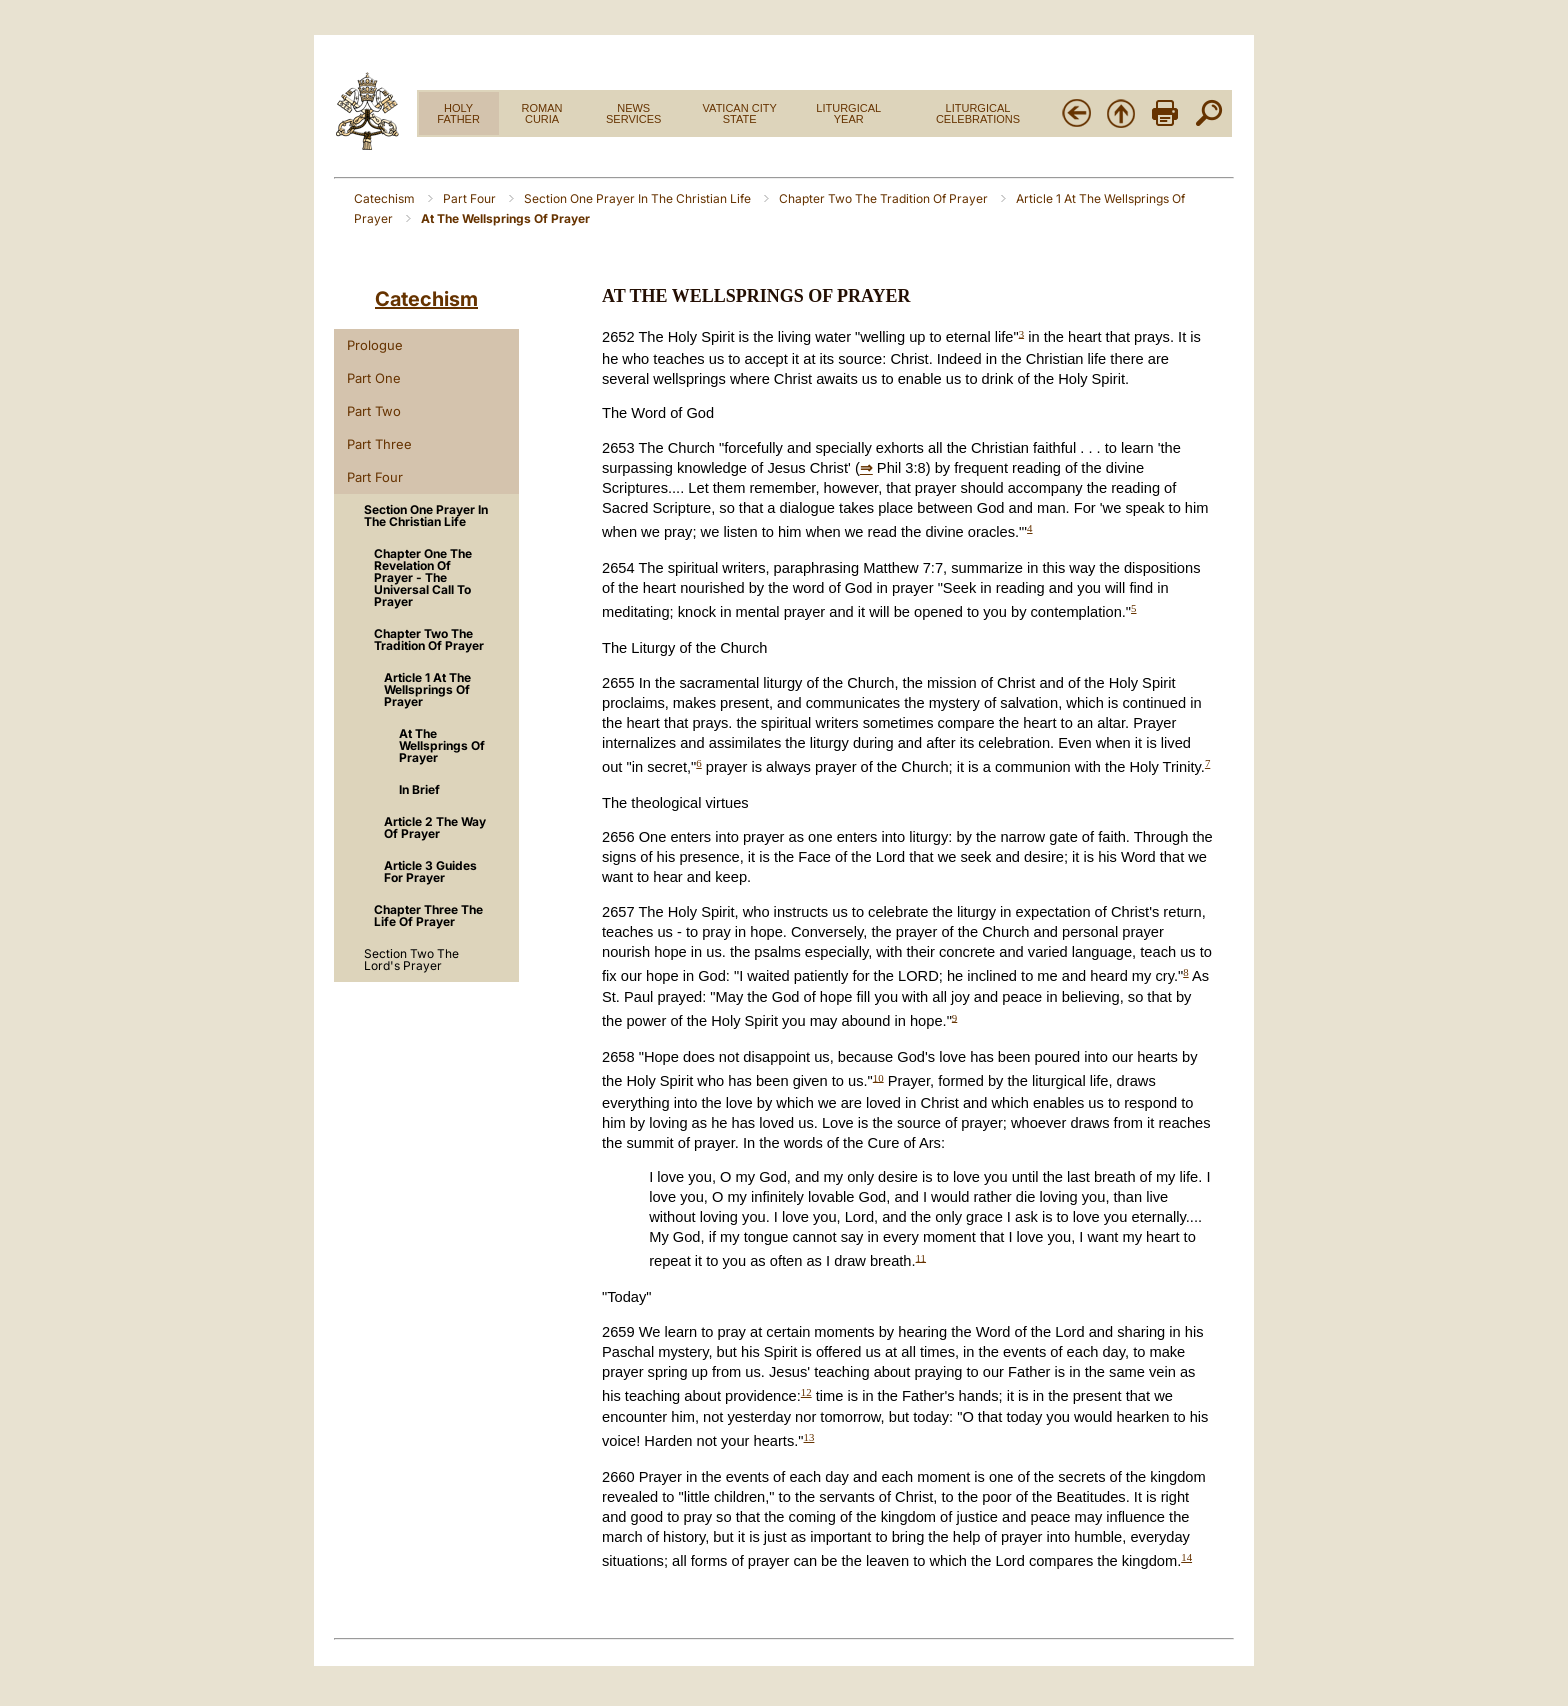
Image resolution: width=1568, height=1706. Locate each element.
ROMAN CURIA (542, 113)
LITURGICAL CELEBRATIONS (978, 113)
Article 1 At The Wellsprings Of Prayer (427, 689)
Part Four (471, 198)
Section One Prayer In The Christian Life (639, 198)
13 (809, 1437)
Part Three (379, 444)
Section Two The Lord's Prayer (411, 959)
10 (878, 1077)
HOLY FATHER (458, 113)
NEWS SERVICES (633, 113)
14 (1186, 1557)
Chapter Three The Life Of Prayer (428, 915)
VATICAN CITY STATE (740, 113)
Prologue (375, 345)
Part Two (374, 411)
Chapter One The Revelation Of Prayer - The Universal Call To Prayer (423, 577)
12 (806, 1392)
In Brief (419, 789)
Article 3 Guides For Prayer (430, 871)
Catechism (386, 198)
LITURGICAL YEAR (848, 113)
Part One (374, 378)
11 (921, 1257)
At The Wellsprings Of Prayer (442, 745)
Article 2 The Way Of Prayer (435, 827)
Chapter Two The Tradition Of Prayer (885, 198)
